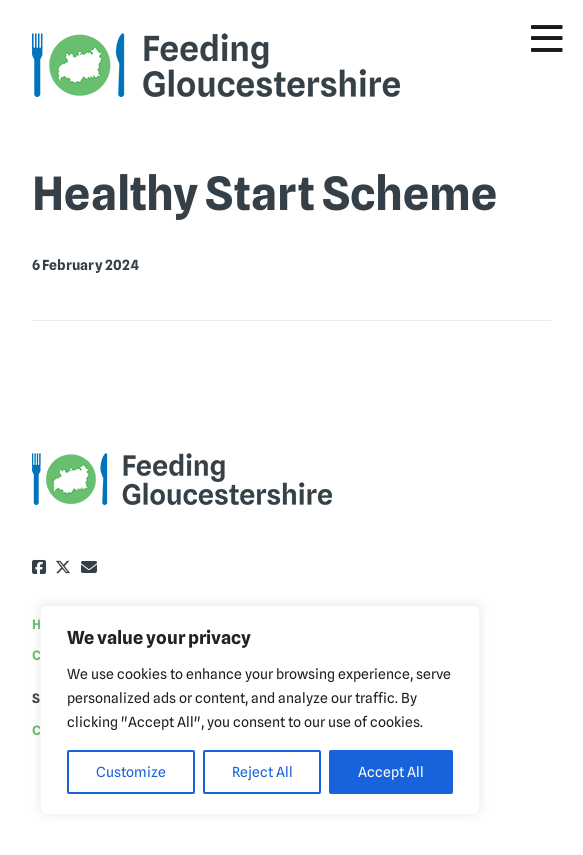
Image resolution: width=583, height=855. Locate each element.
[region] (260, 710)
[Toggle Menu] (547, 39)
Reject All (262, 772)
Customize (131, 772)
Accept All (391, 772)
